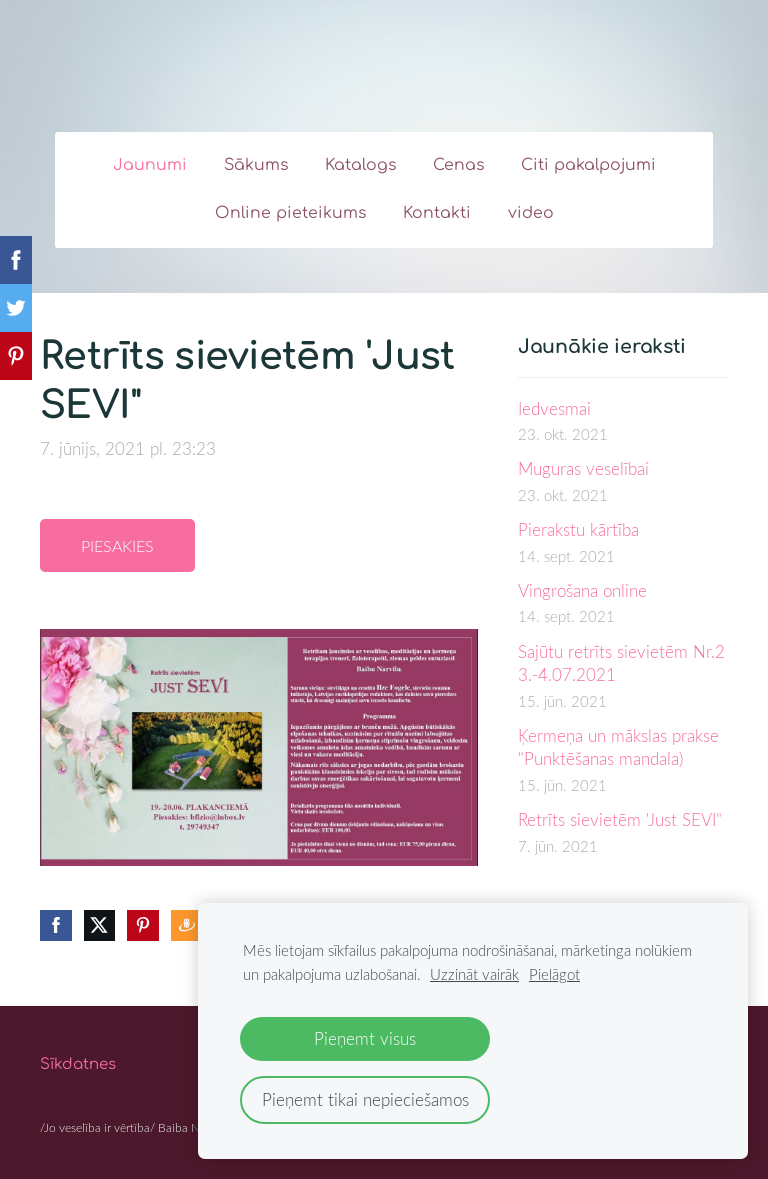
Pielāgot (554, 974)
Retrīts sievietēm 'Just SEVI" (620, 819)
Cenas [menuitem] (458, 165)
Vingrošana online (582, 590)
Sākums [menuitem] (256, 165)
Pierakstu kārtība (578, 529)
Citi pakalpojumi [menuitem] (588, 165)
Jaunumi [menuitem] (150, 165)
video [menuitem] (531, 213)
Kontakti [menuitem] (437, 213)
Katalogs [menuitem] (360, 165)
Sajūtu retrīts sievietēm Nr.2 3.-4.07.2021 (621, 663)
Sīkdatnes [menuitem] (78, 1064)
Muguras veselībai (583, 468)
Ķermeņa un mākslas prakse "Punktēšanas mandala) (618, 747)
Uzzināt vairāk (474, 974)
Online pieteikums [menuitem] (290, 213)
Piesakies (117, 546)
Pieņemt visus (365, 1038)
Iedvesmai (554, 408)
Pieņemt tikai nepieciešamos (365, 1099)
